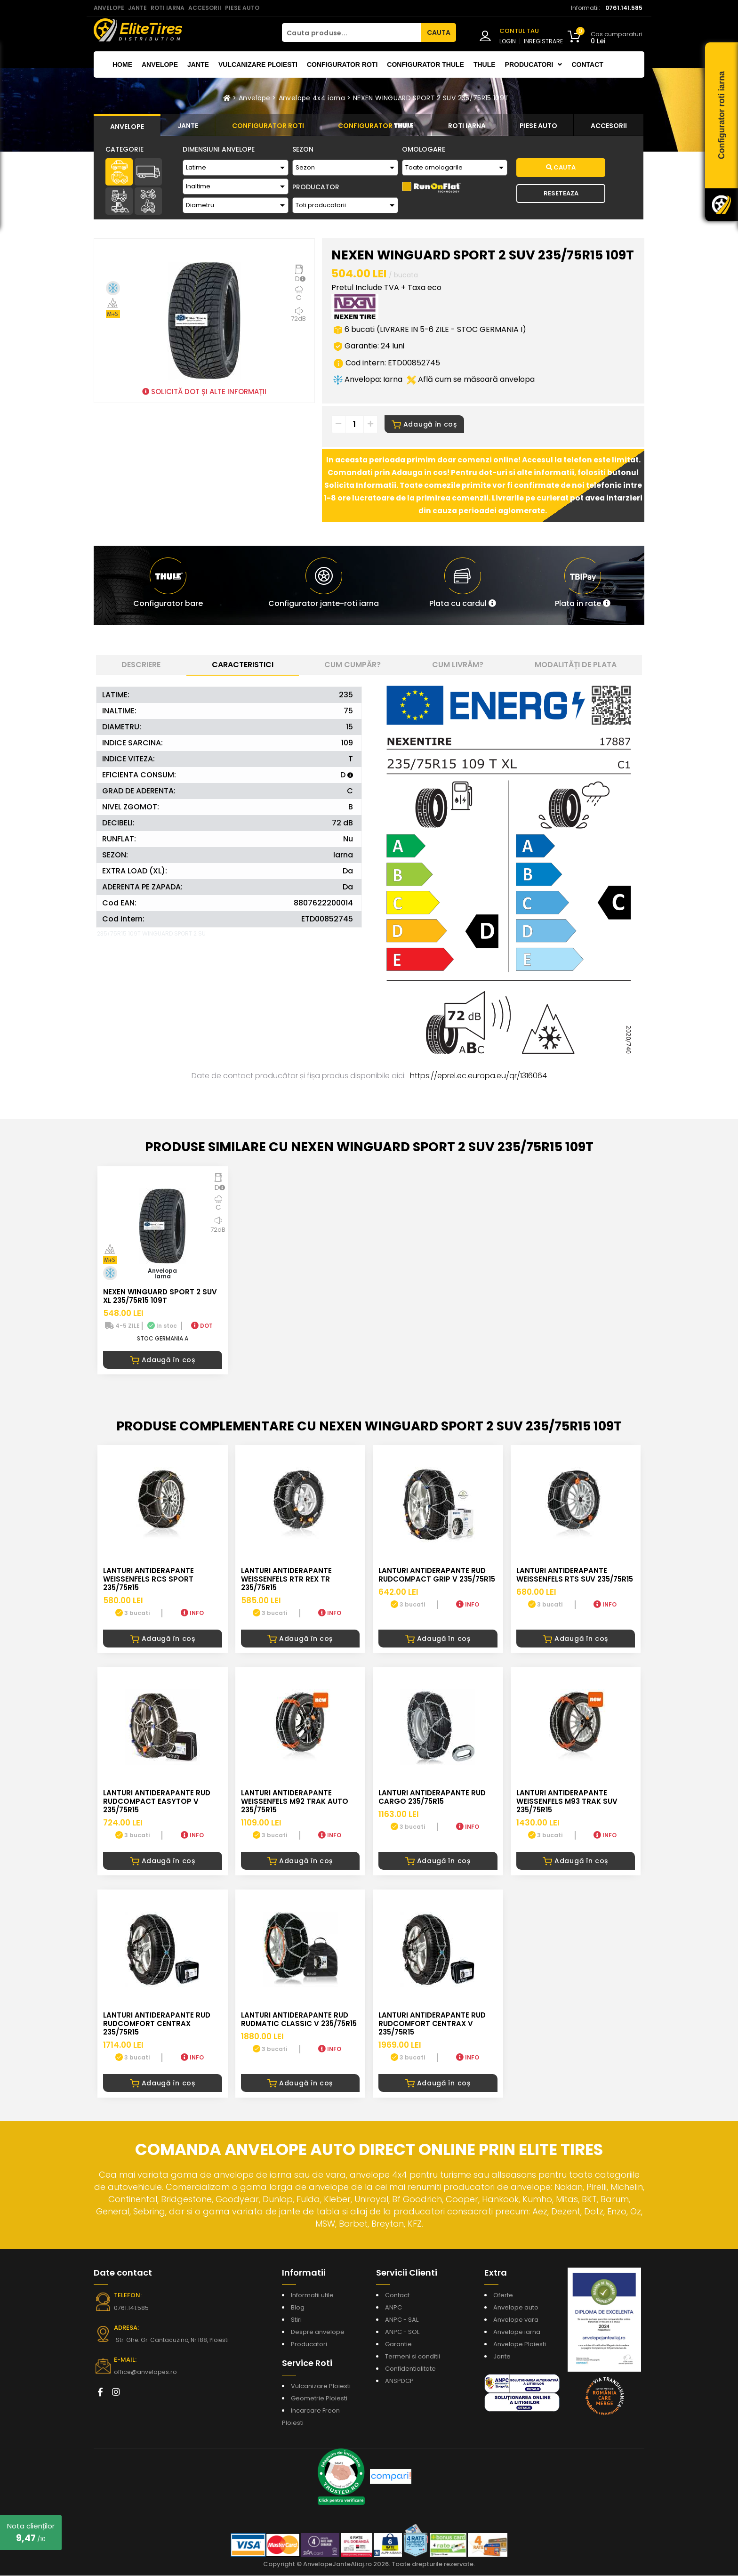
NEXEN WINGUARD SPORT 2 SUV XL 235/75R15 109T (160, 1296)
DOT (202, 1326)
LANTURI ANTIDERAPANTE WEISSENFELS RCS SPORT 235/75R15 (148, 1579)
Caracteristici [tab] (242, 665)
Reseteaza (561, 193)
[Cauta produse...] (351, 32)
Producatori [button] (533, 64)
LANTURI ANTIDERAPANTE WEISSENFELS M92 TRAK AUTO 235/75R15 (294, 1801)
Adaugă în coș (424, 424)
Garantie (398, 2345)
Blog (298, 2308)
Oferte (503, 2296)
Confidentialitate (410, 2369)
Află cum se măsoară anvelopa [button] (471, 379)
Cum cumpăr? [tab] (352, 665)
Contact (587, 64)
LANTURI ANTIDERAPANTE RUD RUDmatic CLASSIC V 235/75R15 (299, 2020)
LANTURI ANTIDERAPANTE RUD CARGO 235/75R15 (432, 1797)
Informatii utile (312, 2296)
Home (122, 64)
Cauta (561, 167)
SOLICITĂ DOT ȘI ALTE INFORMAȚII (204, 391)
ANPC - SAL (401, 2320)
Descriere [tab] (140, 665)
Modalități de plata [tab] (576, 665)
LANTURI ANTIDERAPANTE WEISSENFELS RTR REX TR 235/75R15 (286, 1579)
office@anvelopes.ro (143, 2373)
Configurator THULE (425, 64)
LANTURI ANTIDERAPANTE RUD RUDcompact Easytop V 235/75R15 (156, 1801)
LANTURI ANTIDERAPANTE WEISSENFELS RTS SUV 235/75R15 (574, 1575)
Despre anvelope (318, 2332)
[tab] (127, 125)
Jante (198, 64)
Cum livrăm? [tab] (457, 665)
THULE (484, 64)
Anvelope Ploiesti (519, 2345)
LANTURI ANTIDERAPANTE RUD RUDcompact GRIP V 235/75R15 (436, 1575)
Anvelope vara (515, 2320)
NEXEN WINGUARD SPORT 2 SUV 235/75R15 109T (430, 98)
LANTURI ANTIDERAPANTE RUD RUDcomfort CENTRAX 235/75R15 (156, 2024)
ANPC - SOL (402, 2332)
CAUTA (438, 32)
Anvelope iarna (516, 2332)
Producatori (309, 2345)
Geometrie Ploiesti (319, 2398)
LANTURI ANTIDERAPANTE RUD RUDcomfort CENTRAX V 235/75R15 (432, 2024)
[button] (463, 586)
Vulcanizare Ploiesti (257, 64)
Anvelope (160, 64)
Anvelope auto (515, 2308)
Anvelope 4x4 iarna (312, 98)
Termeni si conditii (412, 2357)
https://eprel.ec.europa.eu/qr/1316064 (478, 1076)
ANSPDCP (399, 2381)
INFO (192, 1614)
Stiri (296, 2320)
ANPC (393, 2308)
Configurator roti (342, 64)
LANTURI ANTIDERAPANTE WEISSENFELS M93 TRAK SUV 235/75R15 (567, 1801)
